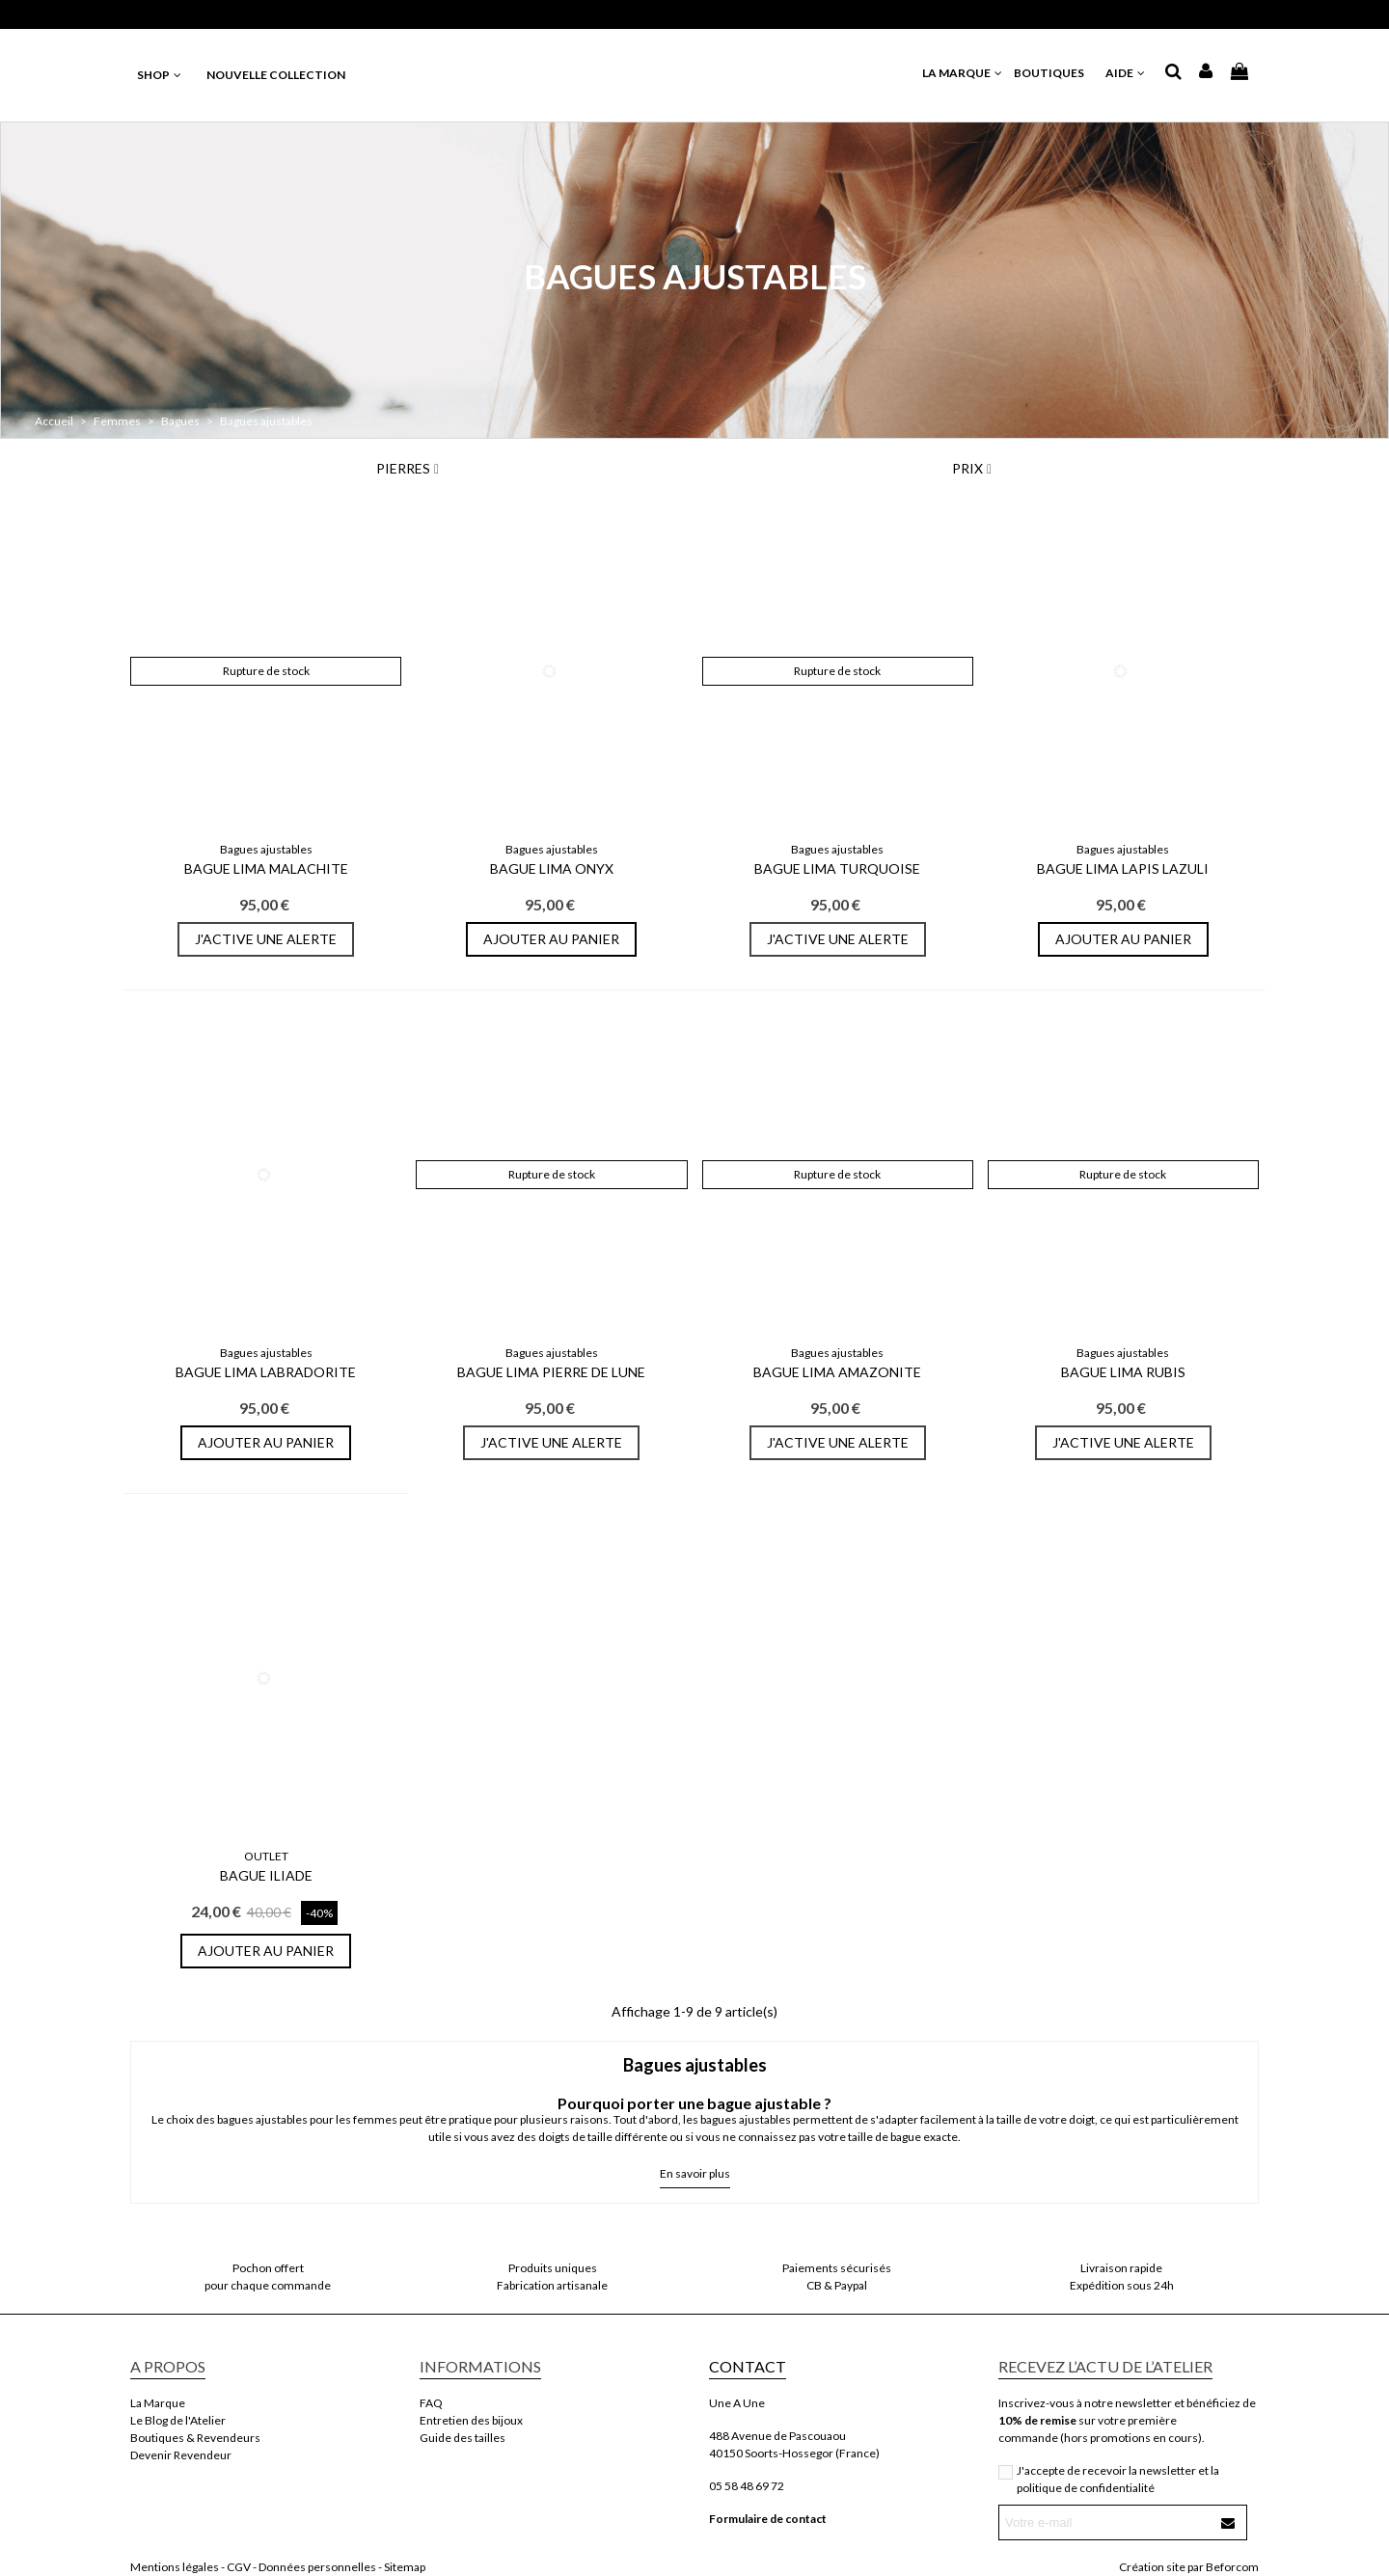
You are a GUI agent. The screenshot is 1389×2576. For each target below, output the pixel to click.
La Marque (157, 2403)
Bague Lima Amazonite (837, 1372)
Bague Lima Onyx (551, 868)
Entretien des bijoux (471, 2420)
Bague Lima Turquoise (837, 868)
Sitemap (404, 2567)
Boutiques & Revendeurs (195, 2437)
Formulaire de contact (768, 2518)
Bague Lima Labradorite (266, 1372)
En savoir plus (695, 2173)
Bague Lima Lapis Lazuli (1123, 868)
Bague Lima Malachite (266, 868)
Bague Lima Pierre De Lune (551, 1372)
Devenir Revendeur (181, 2455)
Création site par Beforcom (1189, 2567)
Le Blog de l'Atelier (178, 2420)
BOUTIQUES (1055, 73)
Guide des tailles (462, 2437)
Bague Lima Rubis (1123, 1372)
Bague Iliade (266, 1875)
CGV (239, 2567)
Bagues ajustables (266, 849)
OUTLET (266, 1856)
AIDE (1126, 73)
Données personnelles (317, 2567)
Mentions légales (174, 2567)
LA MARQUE (963, 73)
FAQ (431, 2403)
